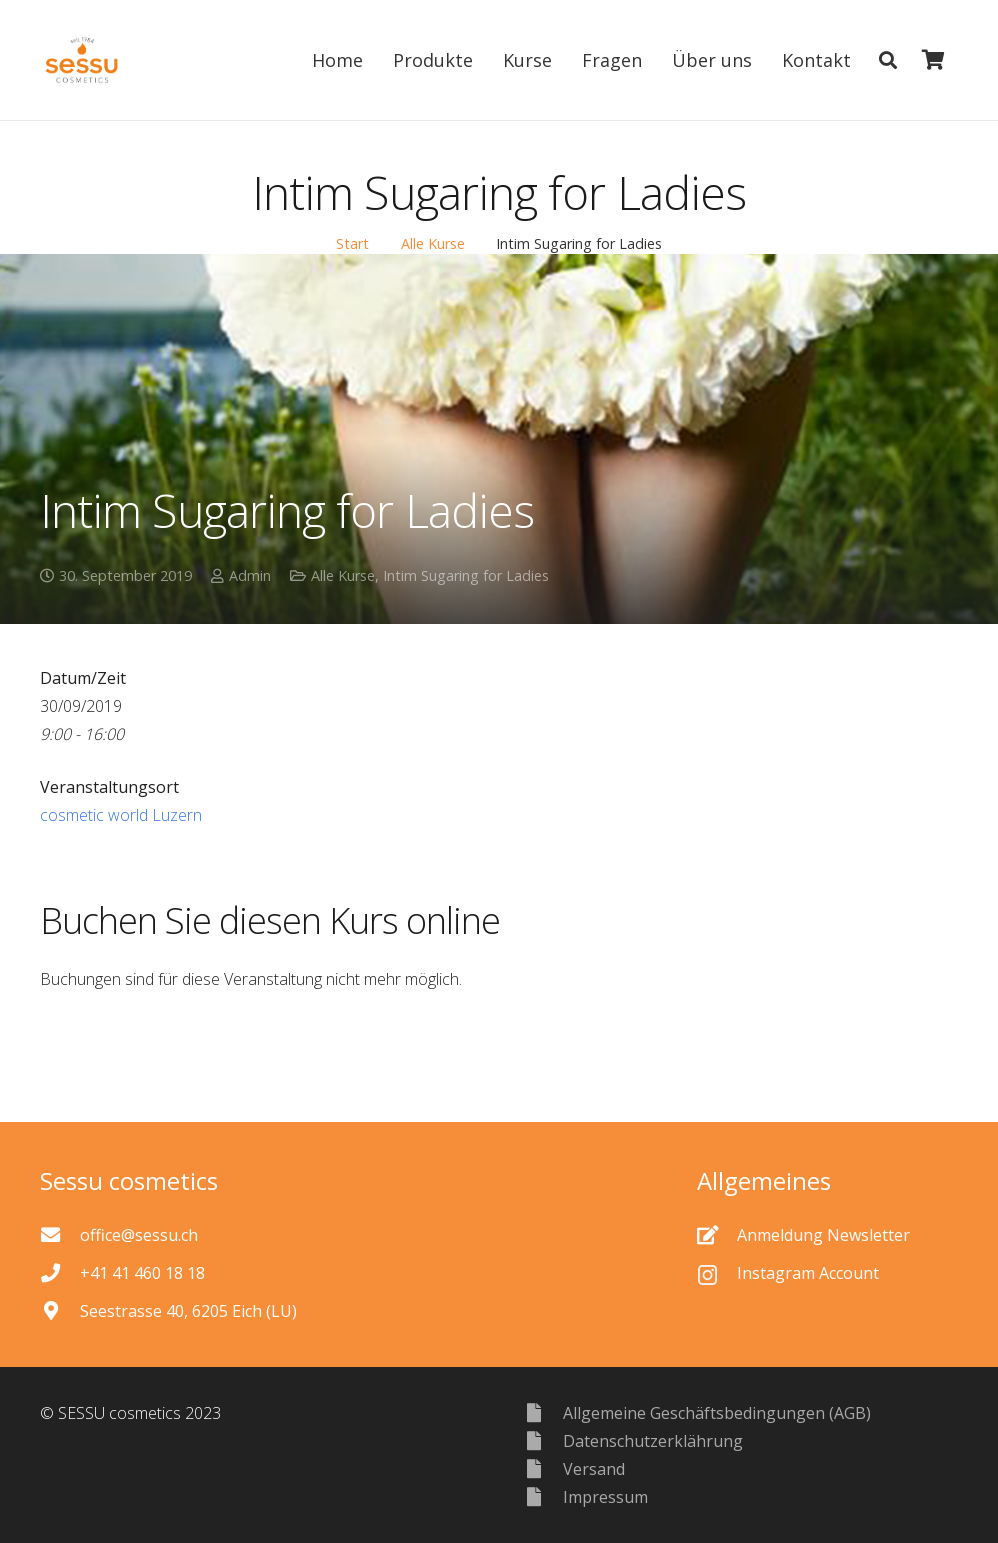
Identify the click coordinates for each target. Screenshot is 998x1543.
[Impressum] (543, 1496)
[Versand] (543, 1468)
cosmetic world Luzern (121, 815)
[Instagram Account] (717, 1273)
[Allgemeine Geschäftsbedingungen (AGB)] (543, 1412)
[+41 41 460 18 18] (60, 1272)
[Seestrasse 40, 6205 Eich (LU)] (60, 1310)
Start (352, 243)
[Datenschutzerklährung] (543, 1440)
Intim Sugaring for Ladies (466, 575)
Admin (250, 575)
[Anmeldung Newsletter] (717, 1234)
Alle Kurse (433, 243)
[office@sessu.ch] (60, 1234)
